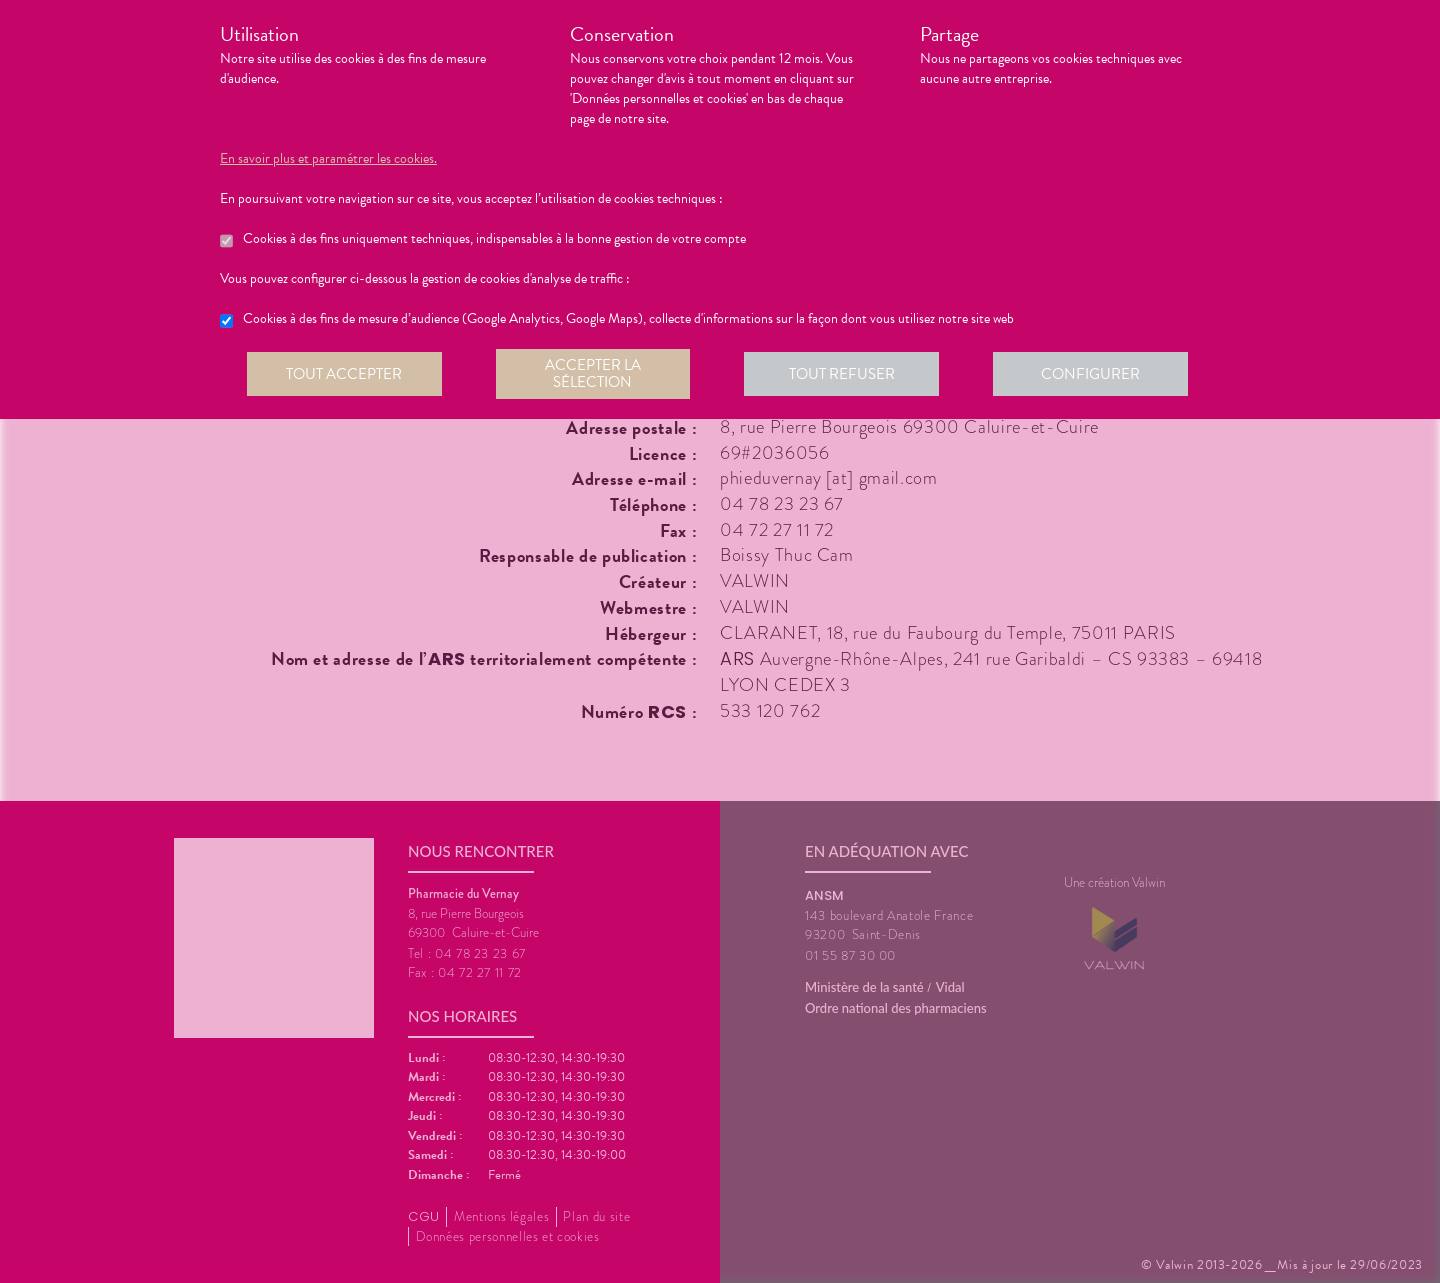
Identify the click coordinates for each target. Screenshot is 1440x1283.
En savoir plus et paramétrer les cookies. (328, 159)
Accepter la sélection (595, 374)
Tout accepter (345, 374)
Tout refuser (845, 374)
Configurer (1095, 374)
